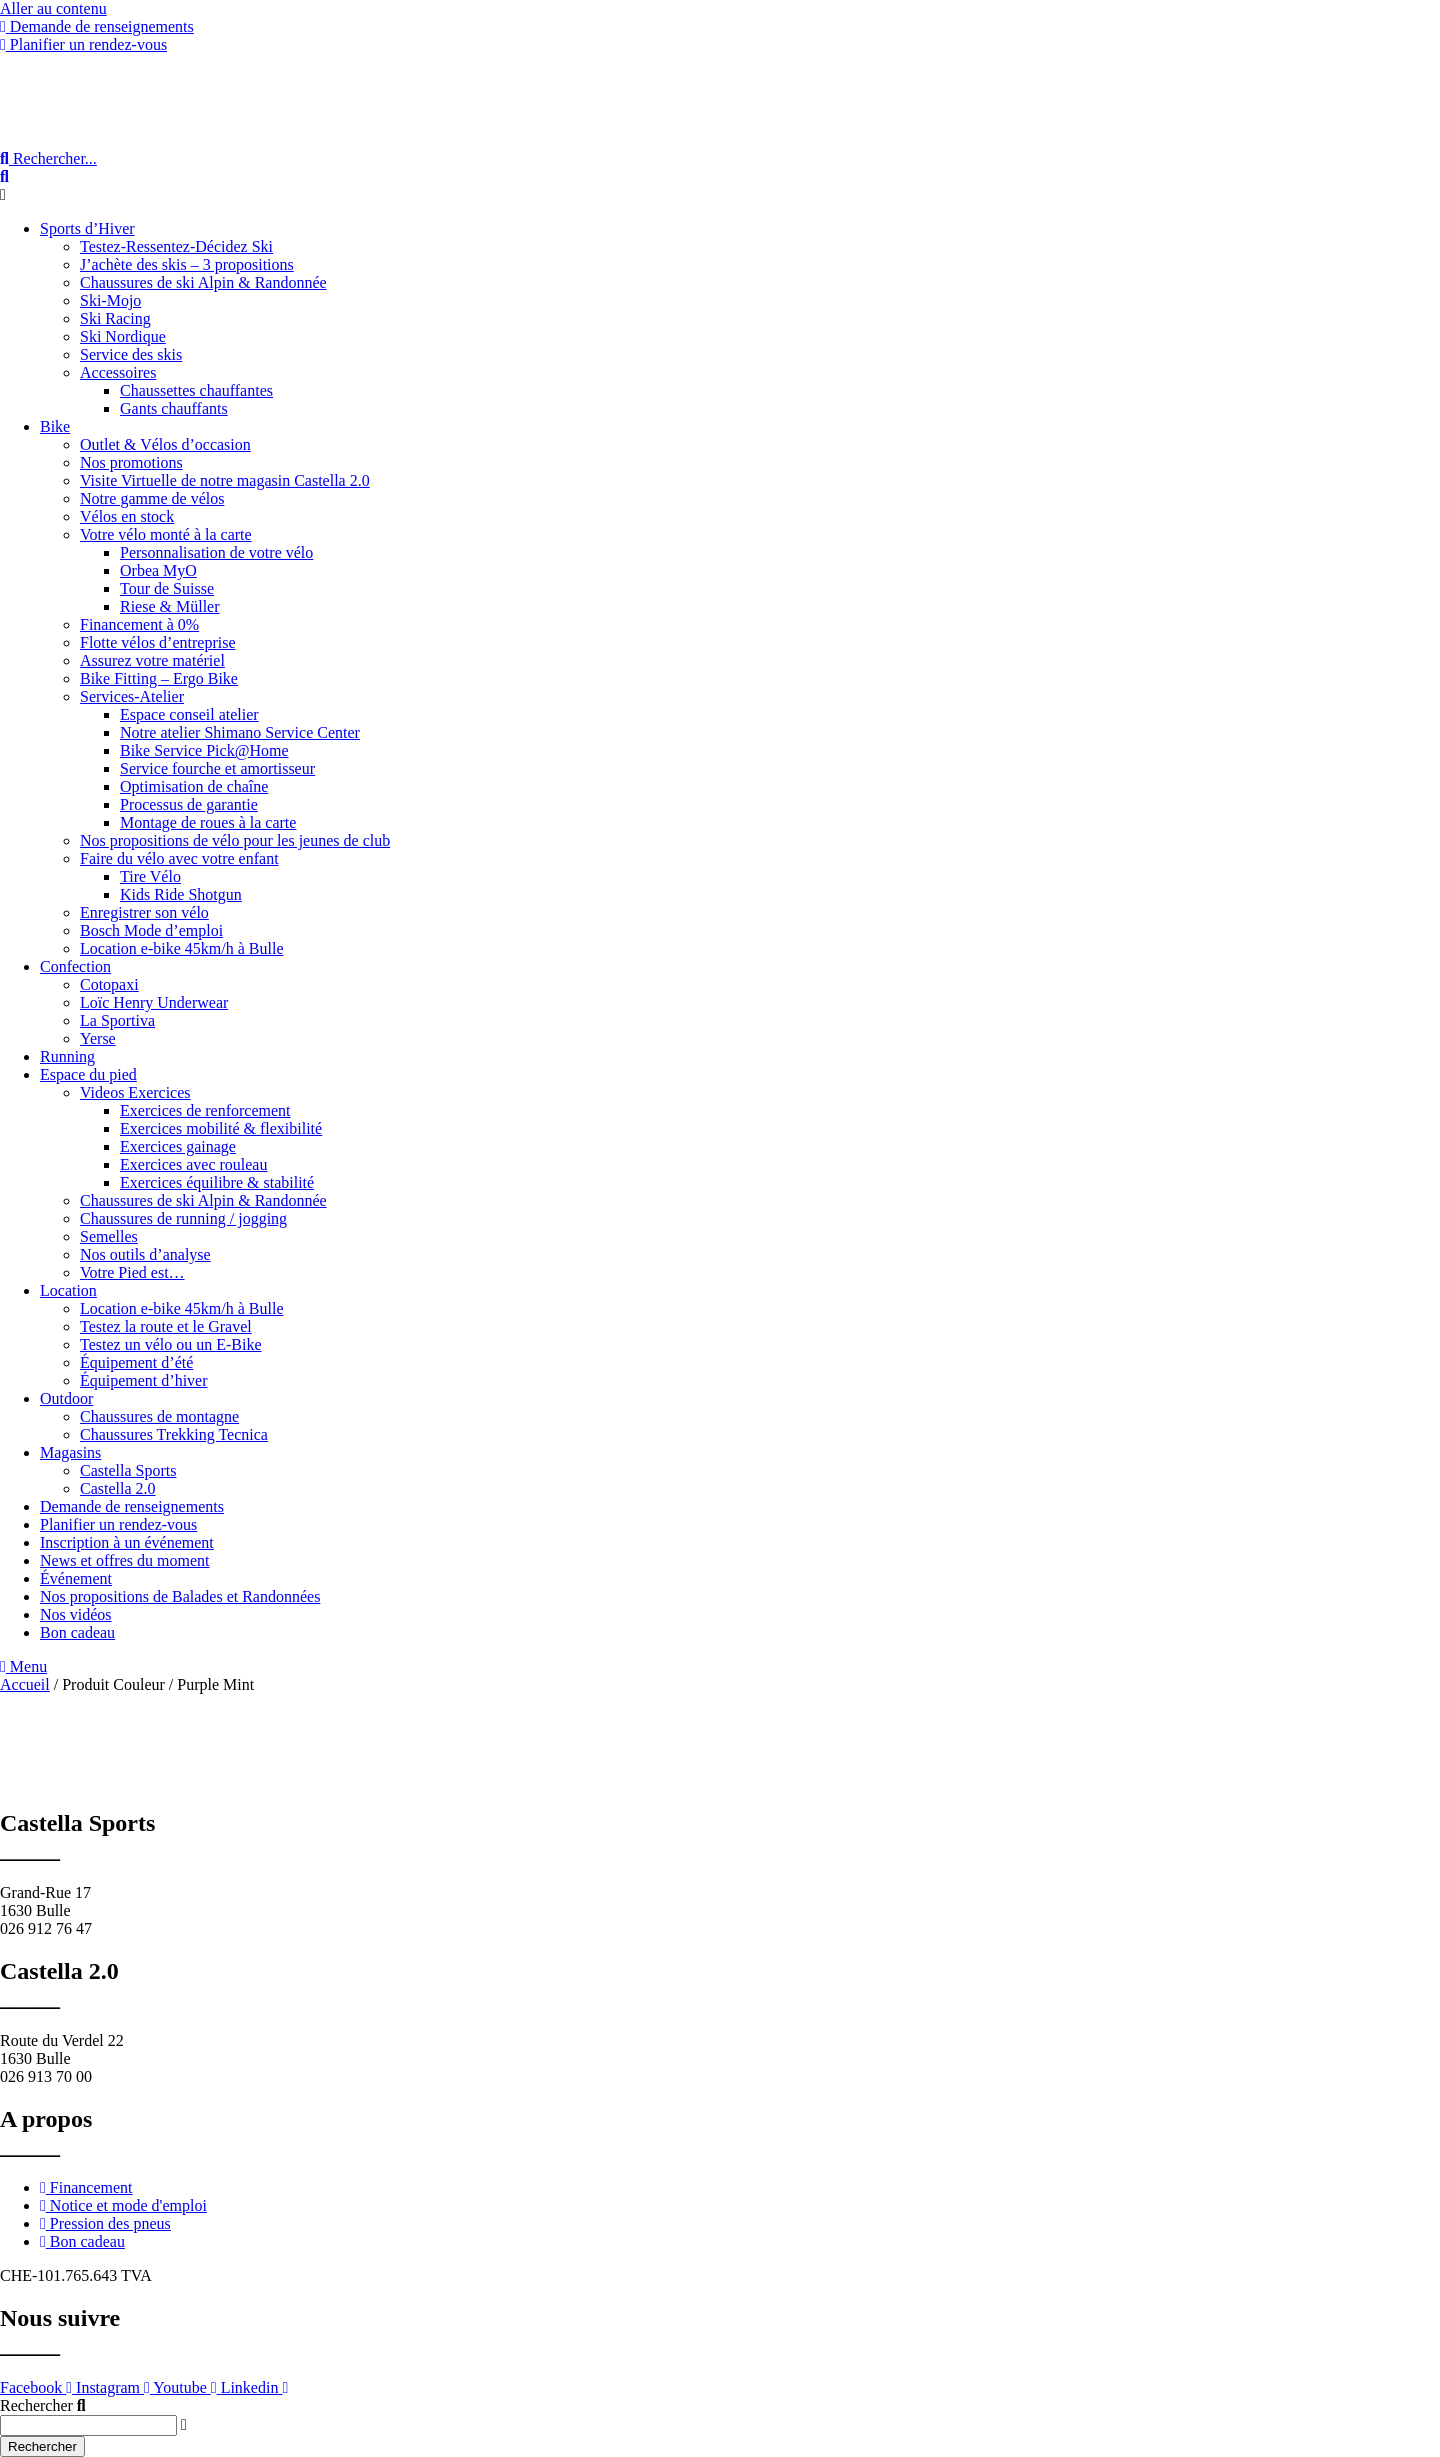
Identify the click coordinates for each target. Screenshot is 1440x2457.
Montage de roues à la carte (208, 822)
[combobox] (88, 2425)
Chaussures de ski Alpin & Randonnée (203, 282)
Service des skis (131, 354)
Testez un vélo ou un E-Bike (171, 1344)
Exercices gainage (178, 1146)
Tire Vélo (150, 876)
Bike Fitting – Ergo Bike (159, 678)
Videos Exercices (135, 1092)
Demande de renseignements (132, 1506)
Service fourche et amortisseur (217, 768)
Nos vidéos (76, 1614)
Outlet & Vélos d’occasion (165, 444)
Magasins (70, 1452)
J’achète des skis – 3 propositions (187, 264)
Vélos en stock (127, 516)
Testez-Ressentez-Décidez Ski (176, 246)
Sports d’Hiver (87, 228)
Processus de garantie (189, 804)
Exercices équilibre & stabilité (217, 1182)
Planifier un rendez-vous (118, 1524)
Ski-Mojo (110, 300)
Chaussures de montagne (159, 1416)
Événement (76, 1578)
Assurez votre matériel (152, 660)
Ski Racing (115, 318)
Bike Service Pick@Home (204, 750)
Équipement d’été (136, 1362)
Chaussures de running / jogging (183, 1218)
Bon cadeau (77, 1632)
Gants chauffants (174, 408)
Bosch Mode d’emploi (151, 930)
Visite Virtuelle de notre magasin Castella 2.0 (225, 480)
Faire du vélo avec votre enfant (179, 858)
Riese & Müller (170, 606)
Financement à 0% (139, 624)
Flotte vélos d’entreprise (158, 642)
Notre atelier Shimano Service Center (240, 732)
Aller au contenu (53, 8)
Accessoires (118, 372)
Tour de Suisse (167, 588)
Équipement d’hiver (144, 1380)
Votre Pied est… (132, 1272)
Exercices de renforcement (205, 1110)
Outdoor (66, 1398)
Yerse (98, 1038)
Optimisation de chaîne (194, 786)
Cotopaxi (109, 984)
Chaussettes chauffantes (196, 390)
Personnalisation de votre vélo (216, 552)
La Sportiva (117, 1020)
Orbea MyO (158, 570)
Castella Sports (128, 1470)
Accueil (25, 1684)
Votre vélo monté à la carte (166, 534)
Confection (75, 966)
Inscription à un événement (127, 1542)
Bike (55, 426)
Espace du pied (88, 1074)
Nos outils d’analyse (145, 1254)
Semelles (109, 1236)
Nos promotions (131, 462)
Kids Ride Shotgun (181, 894)
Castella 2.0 (118, 1488)
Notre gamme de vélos (152, 498)
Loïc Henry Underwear (154, 1002)
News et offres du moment (124, 1560)
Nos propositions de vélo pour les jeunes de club (235, 840)
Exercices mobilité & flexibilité (221, 1128)
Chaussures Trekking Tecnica (174, 1434)
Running (67, 1056)
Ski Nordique (123, 336)
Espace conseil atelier (189, 714)
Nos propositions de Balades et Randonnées (180, 1596)
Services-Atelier (132, 696)
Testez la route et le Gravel (166, 1326)
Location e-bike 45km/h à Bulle (182, 948)
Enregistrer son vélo (144, 912)
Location (68, 1290)
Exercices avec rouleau (193, 1164)
